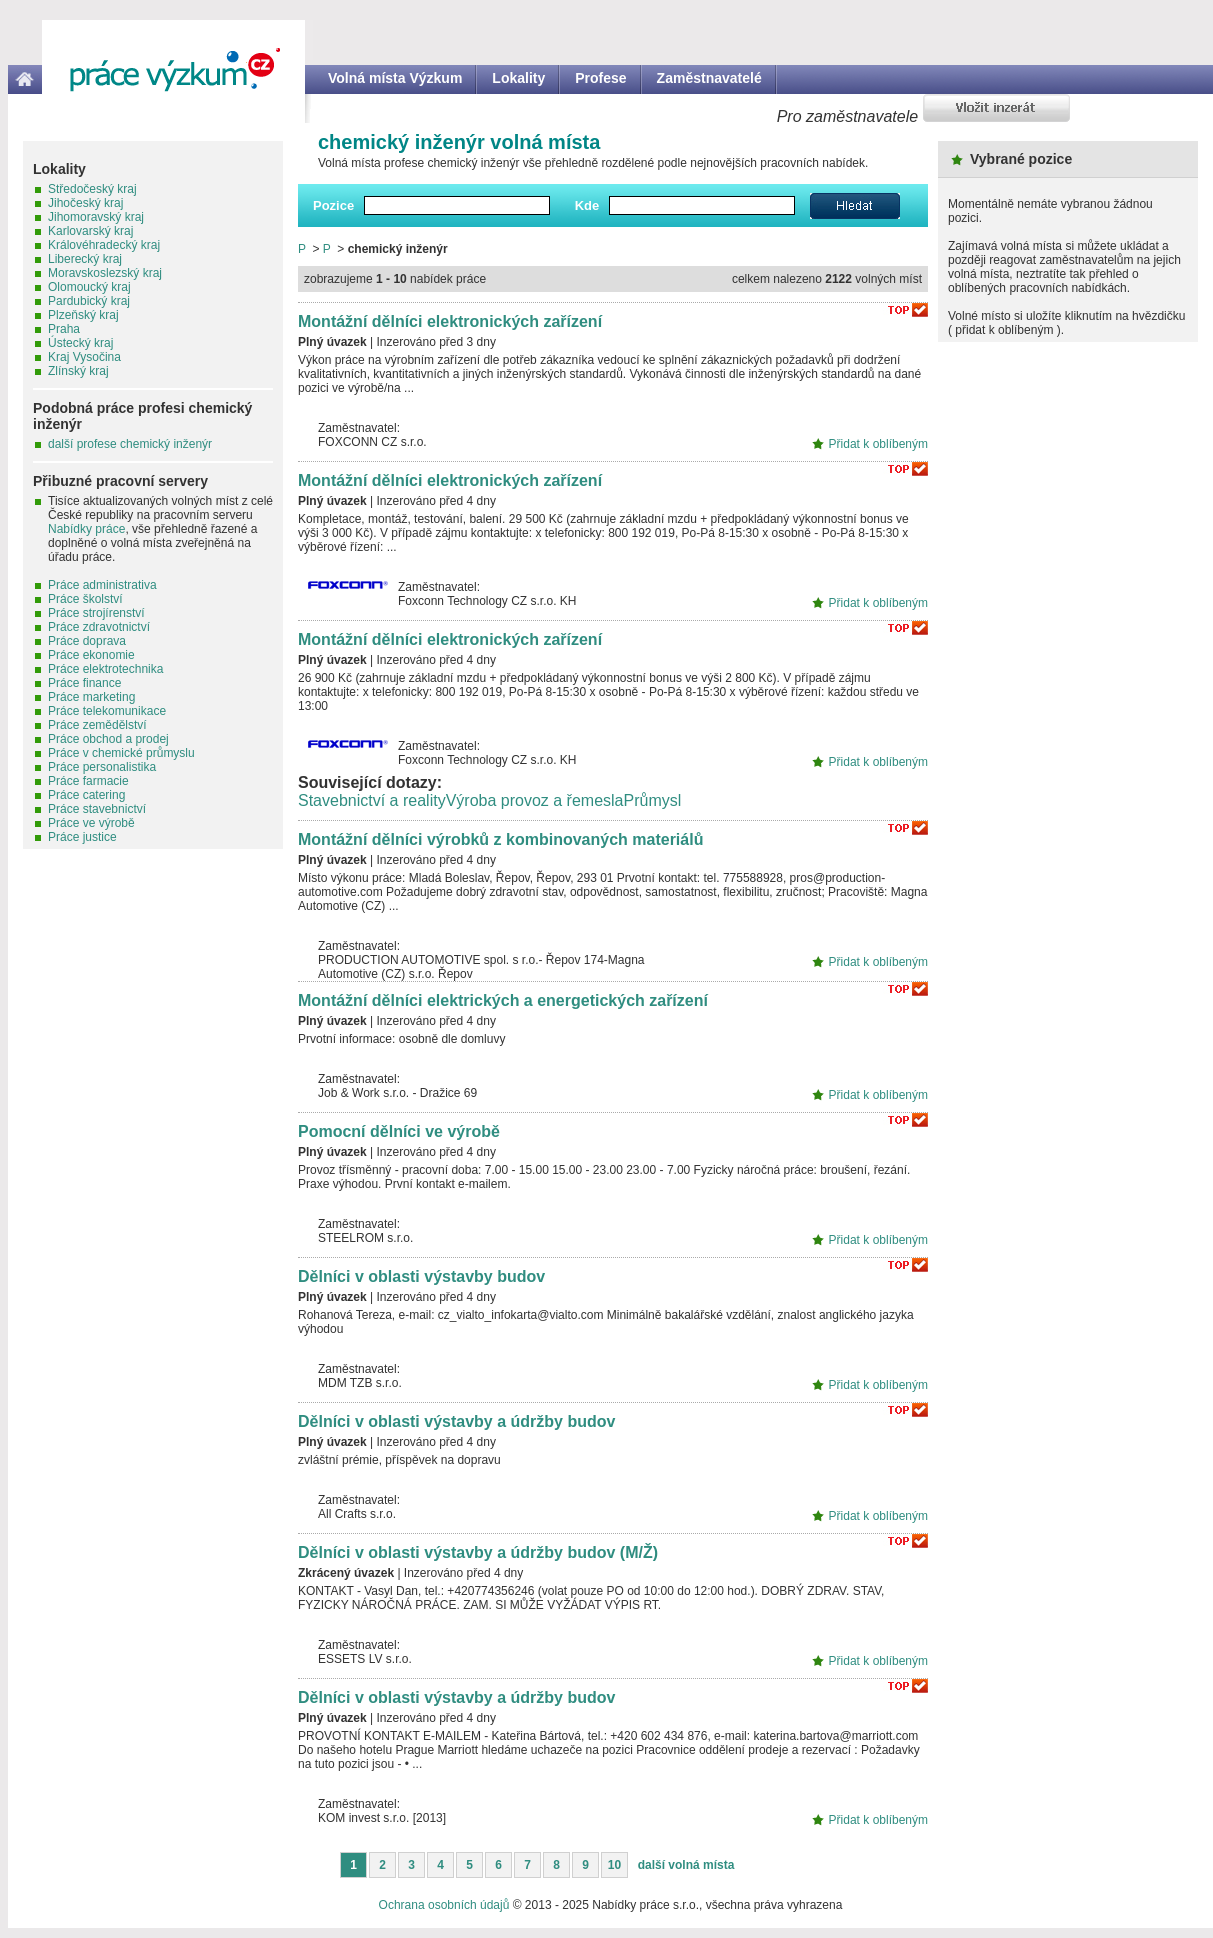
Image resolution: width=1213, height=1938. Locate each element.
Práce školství (85, 599)
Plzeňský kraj (83, 315)
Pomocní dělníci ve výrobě (399, 1131)
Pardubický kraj (89, 301)
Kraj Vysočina (84, 357)
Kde (587, 205)
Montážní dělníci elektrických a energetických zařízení (503, 1000)
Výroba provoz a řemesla (535, 800)
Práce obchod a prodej (108, 739)
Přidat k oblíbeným (878, 444)
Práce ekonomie (91, 655)
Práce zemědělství (97, 725)
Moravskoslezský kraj (105, 273)
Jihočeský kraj (85, 203)
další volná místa (686, 1865)
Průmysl (652, 800)
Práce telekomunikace (107, 711)
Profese (600, 78)
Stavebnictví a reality (372, 800)
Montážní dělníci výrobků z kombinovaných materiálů (500, 839)
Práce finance (84, 683)
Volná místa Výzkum (395, 78)
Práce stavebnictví (97, 809)
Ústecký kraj (80, 343)
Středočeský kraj (92, 189)
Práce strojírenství (96, 613)
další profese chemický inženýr (130, 444)
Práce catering (86, 795)
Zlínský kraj (78, 371)
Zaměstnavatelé (709, 78)
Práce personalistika (102, 767)
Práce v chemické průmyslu (121, 753)
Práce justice (82, 837)
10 (614, 1865)
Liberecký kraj (85, 259)
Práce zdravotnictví (99, 627)
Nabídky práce (86, 529)
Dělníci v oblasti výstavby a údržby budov (456, 1421)
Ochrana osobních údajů (444, 1905)
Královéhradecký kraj (104, 245)
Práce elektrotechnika (105, 669)
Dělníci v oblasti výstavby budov (421, 1276)
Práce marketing (91, 697)
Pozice (333, 205)
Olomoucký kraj (89, 287)
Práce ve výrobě (91, 823)
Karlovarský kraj (90, 231)
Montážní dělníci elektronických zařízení (450, 321)
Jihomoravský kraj (96, 217)
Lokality (518, 78)
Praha (64, 329)
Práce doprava (87, 641)
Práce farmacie (88, 781)
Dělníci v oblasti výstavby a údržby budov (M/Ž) (478, 1552)
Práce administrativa (102, 585)
